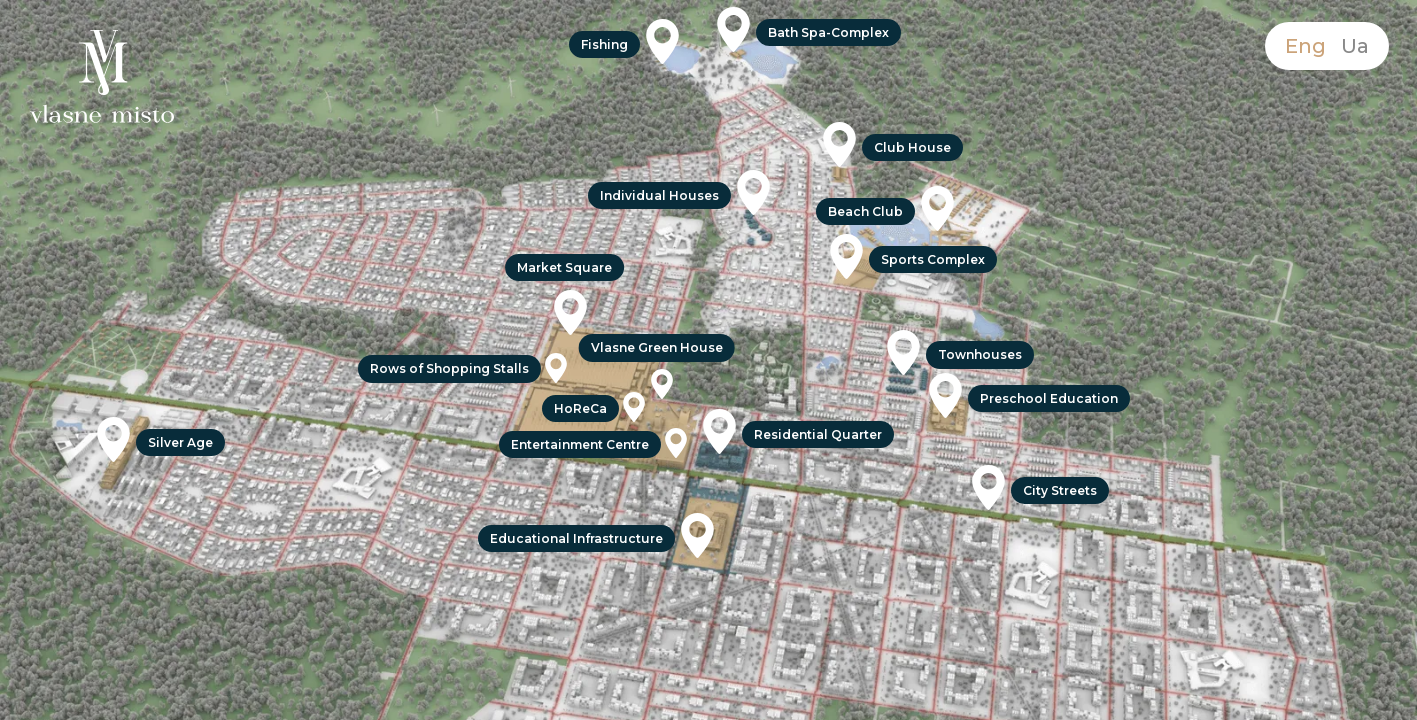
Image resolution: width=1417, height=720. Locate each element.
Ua (1355, 46)
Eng (1305, 46)
